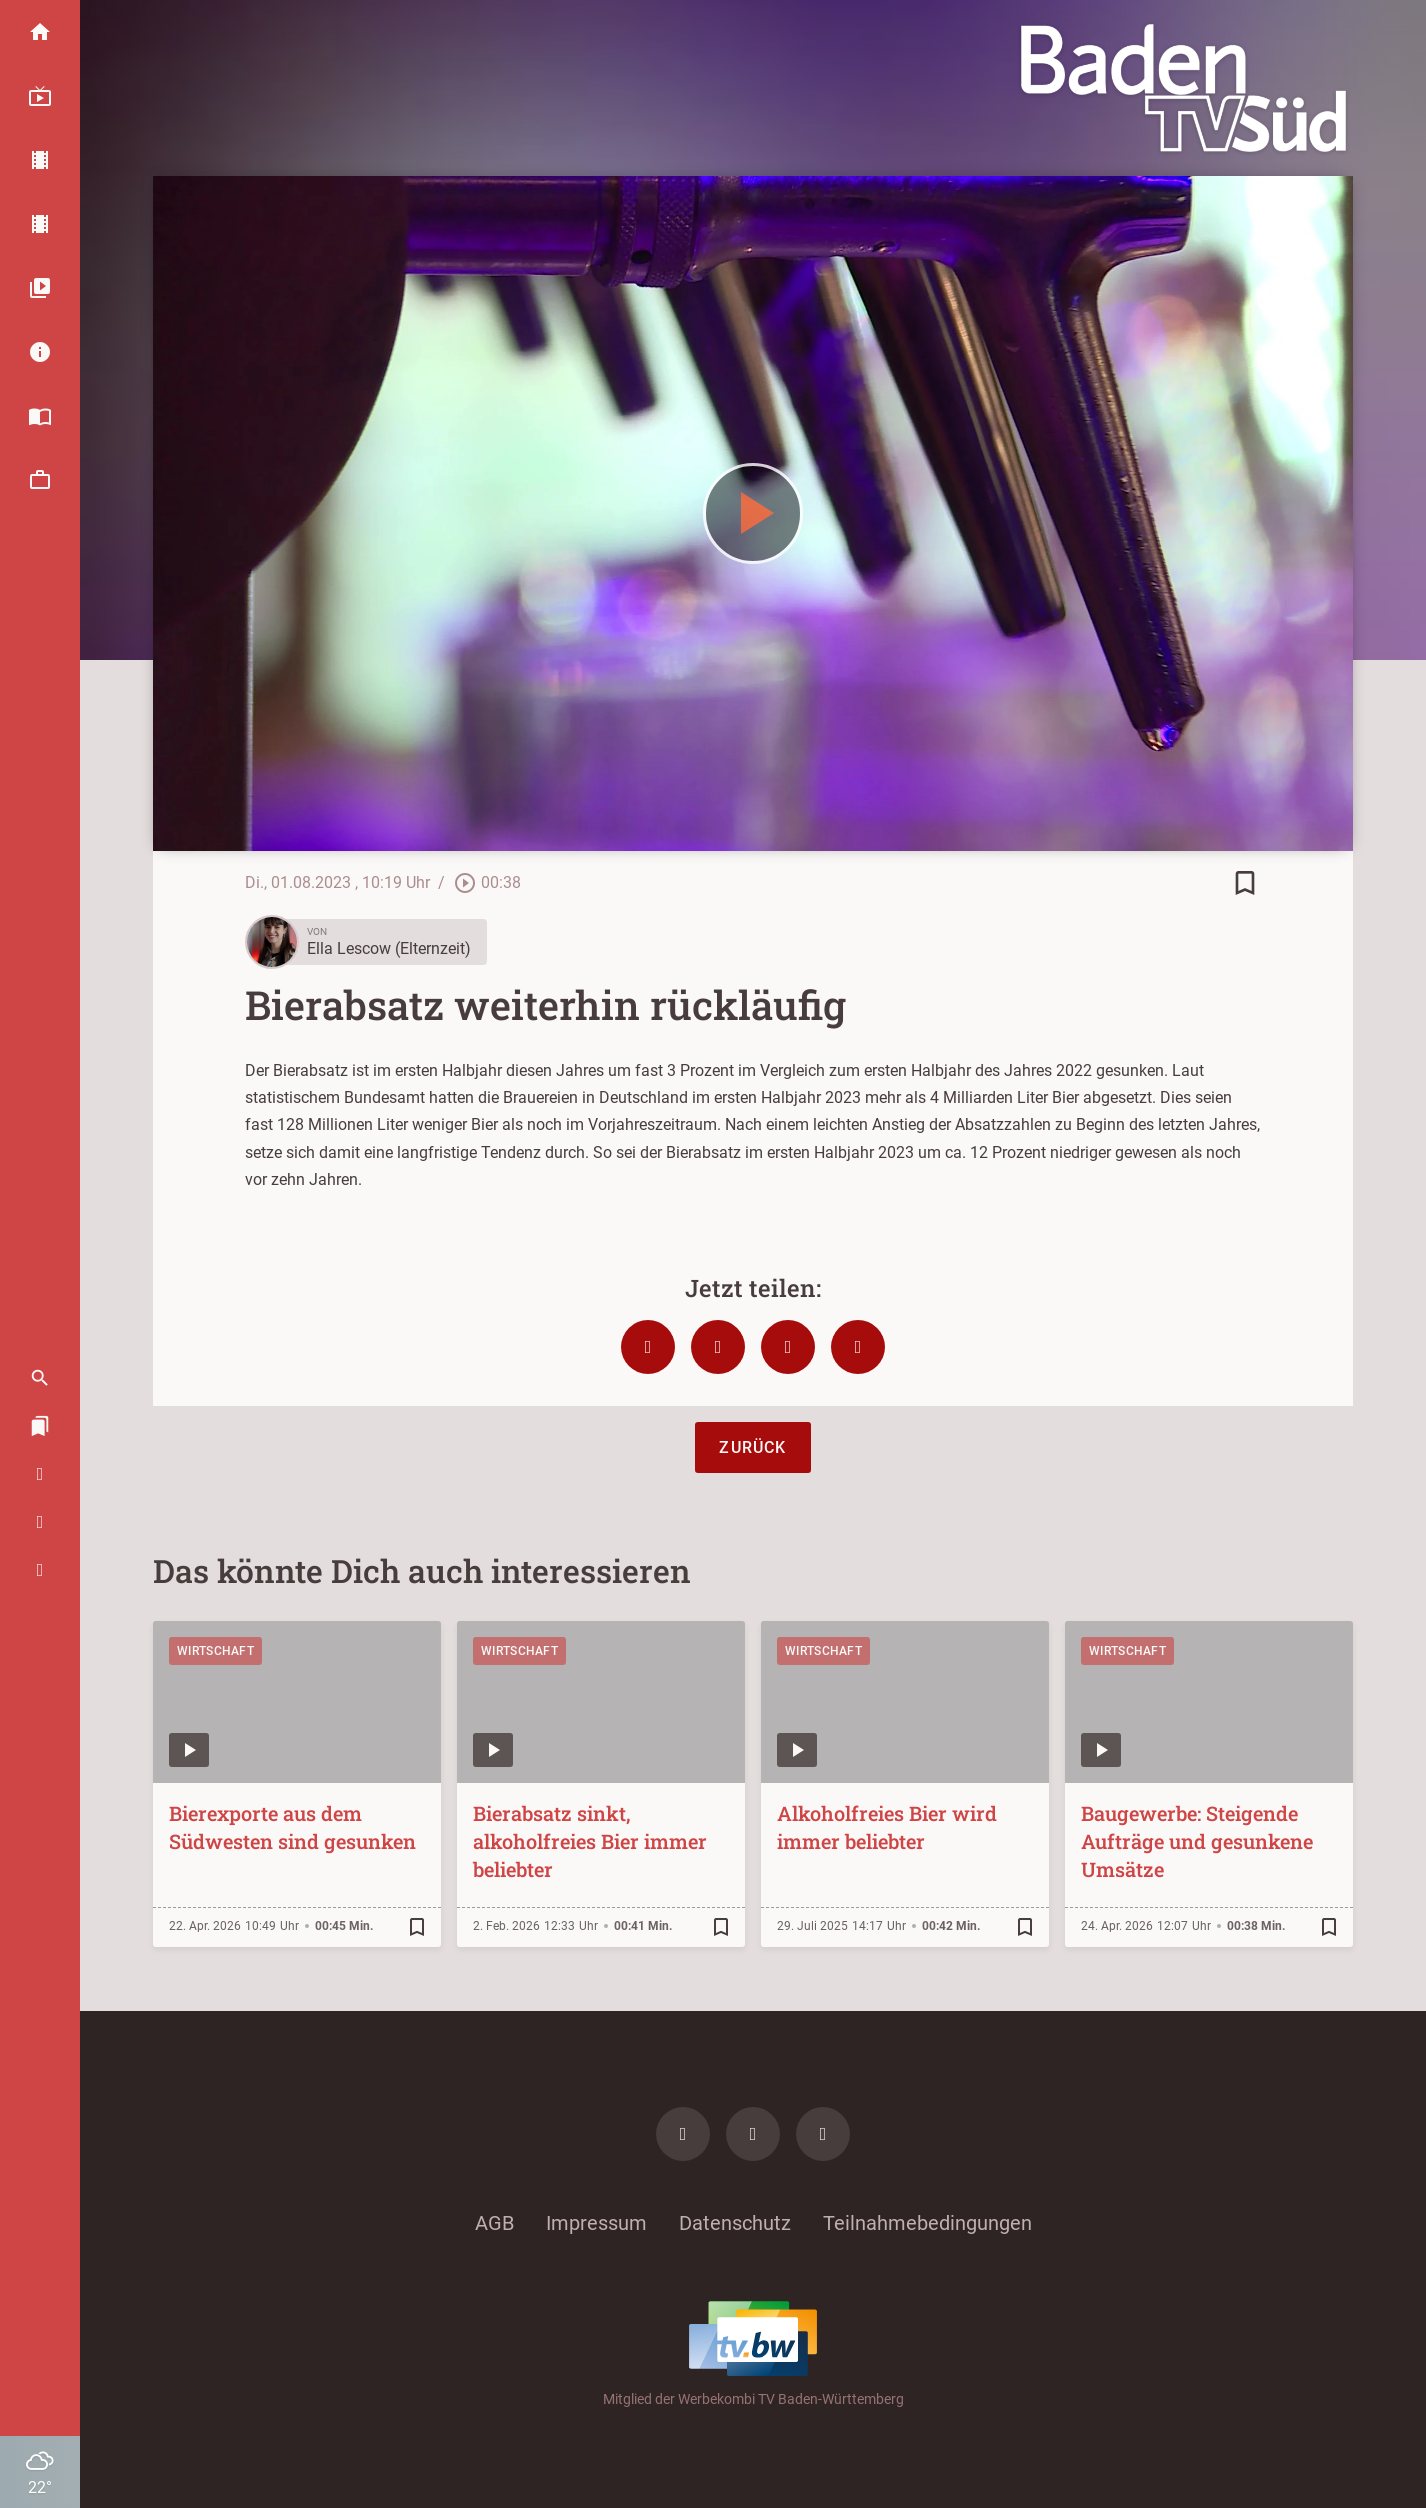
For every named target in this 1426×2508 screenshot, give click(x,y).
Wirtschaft (215, 1651)
